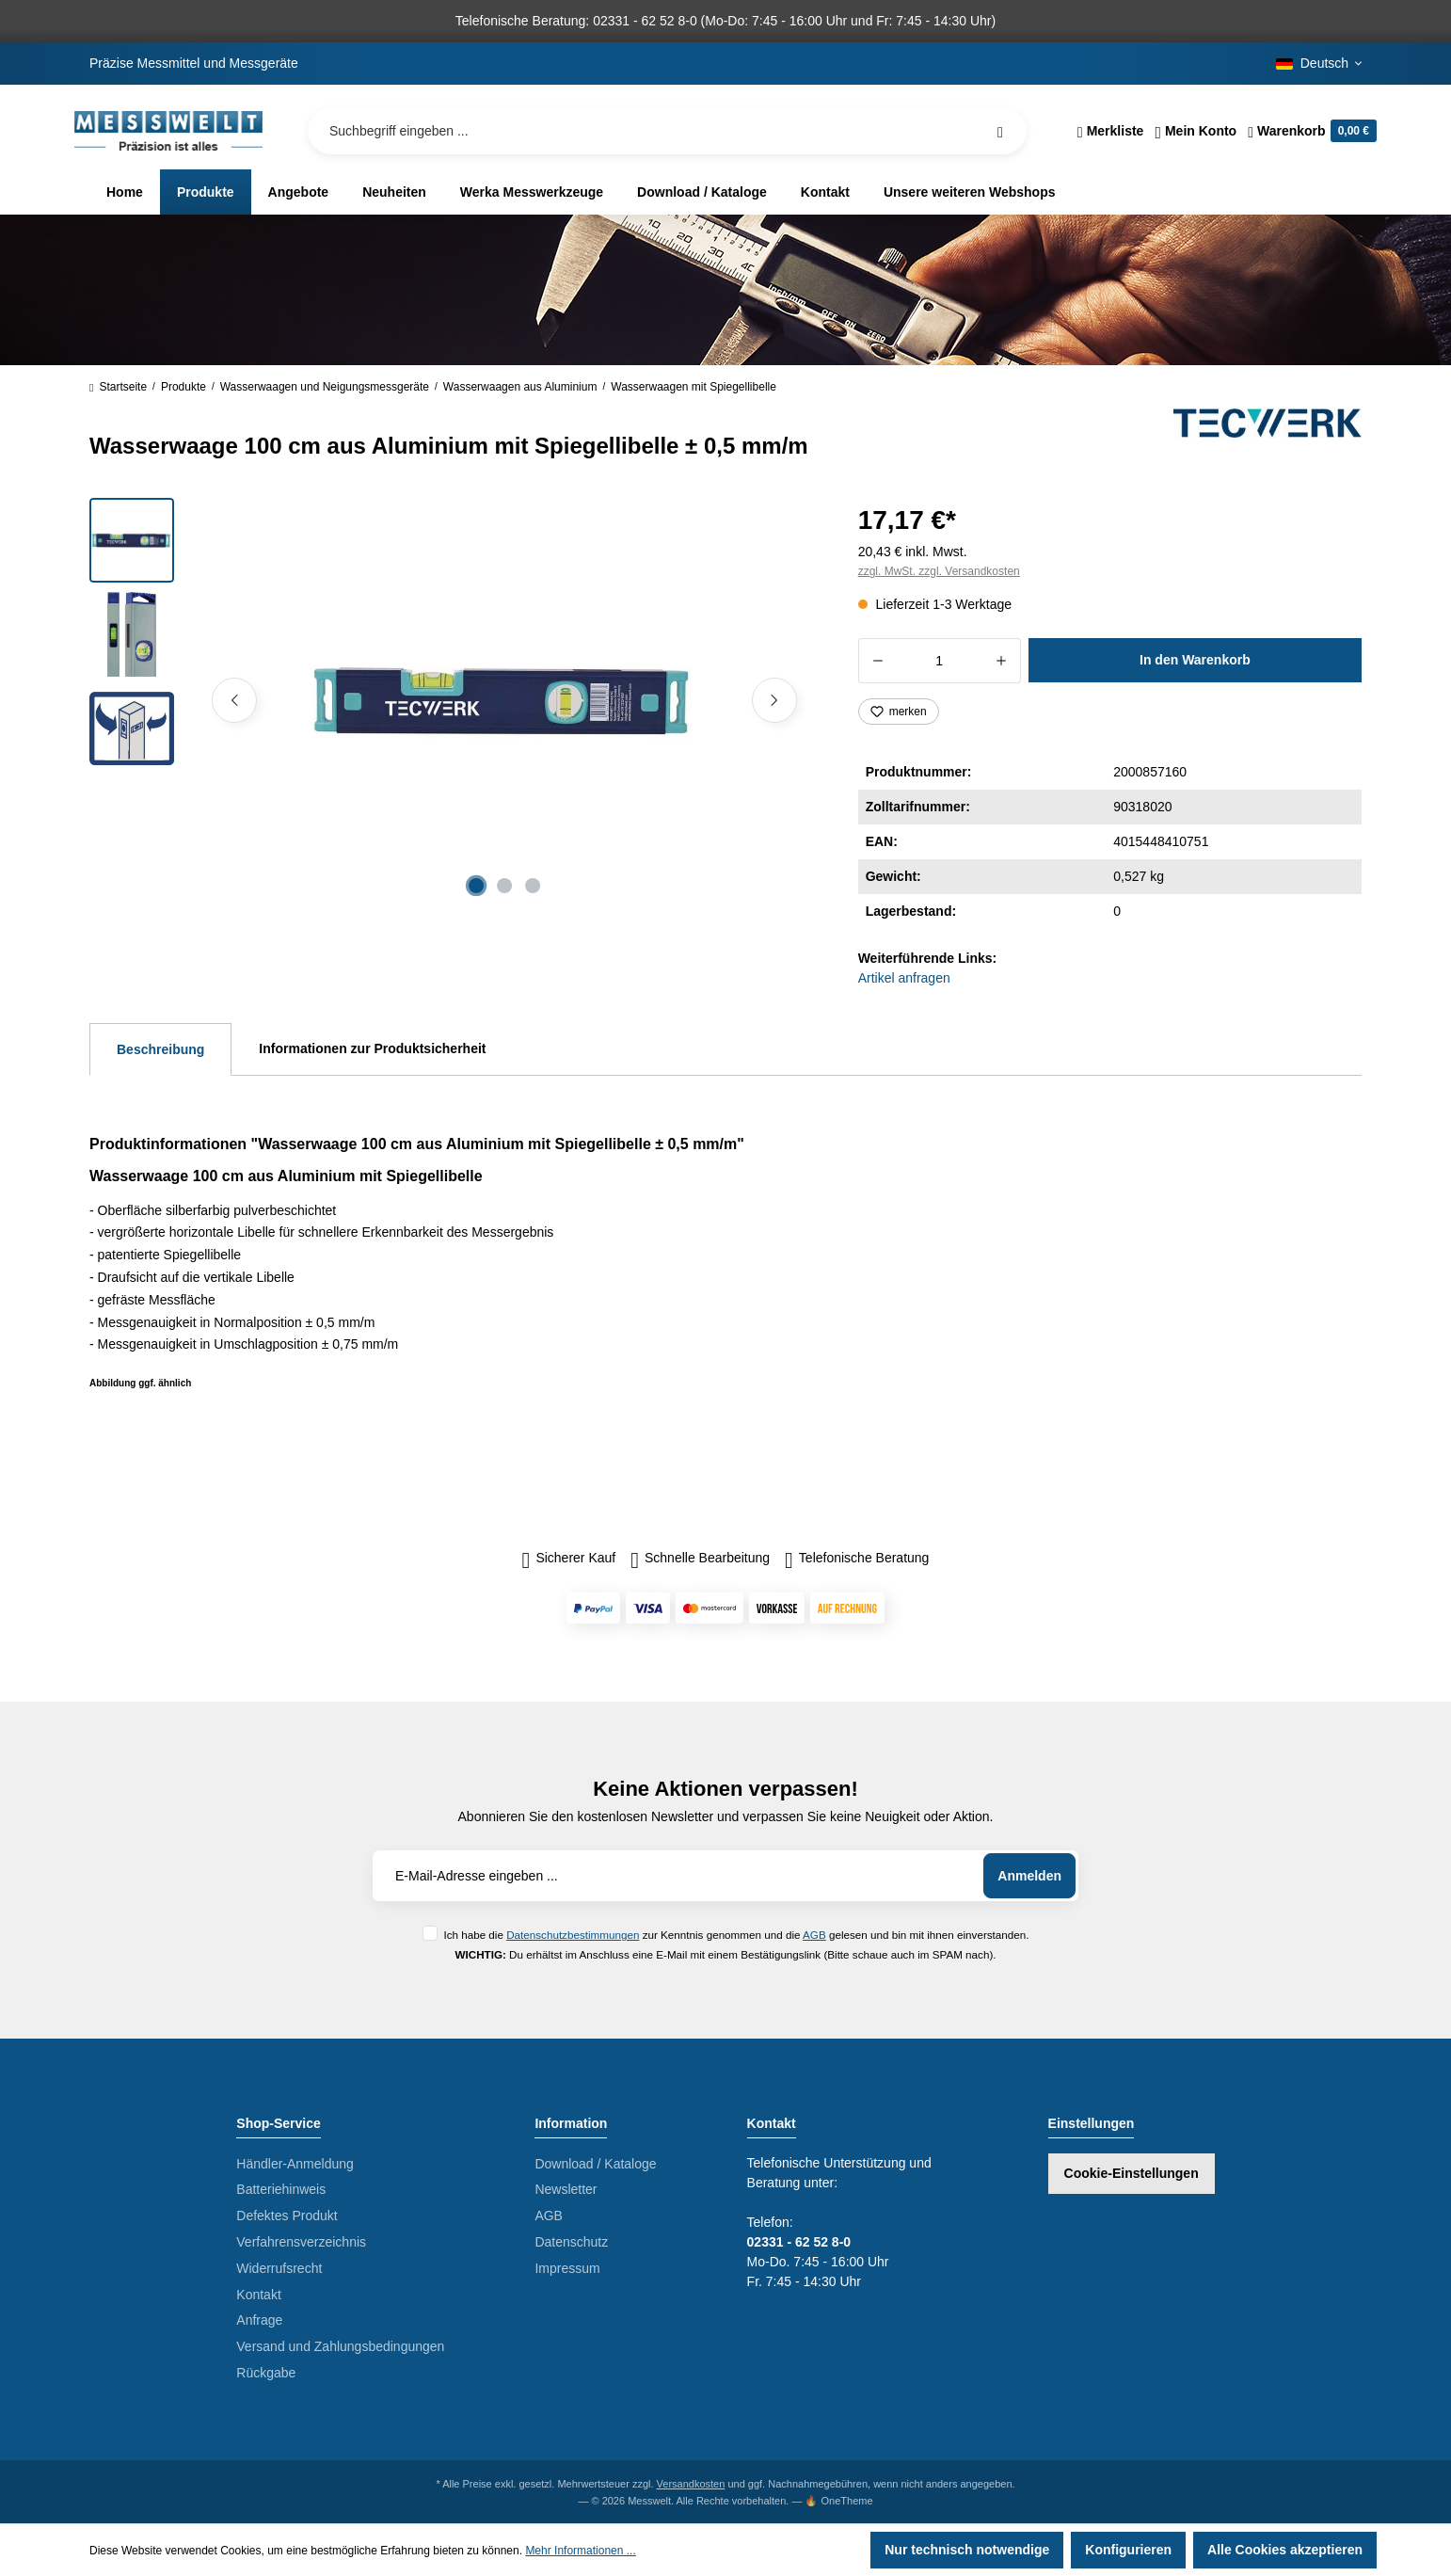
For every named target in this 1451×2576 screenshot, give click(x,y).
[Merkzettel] (1111, 131)
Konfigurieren (1128, 2549)
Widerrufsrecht (279, 2268)
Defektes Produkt (286, 2215)
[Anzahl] (939, 660)
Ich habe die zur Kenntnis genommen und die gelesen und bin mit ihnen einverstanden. (735, 1934)
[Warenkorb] (1309, 131)
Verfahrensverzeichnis (301, 2241)
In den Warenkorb (1195, 659)
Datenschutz (571, 2241)
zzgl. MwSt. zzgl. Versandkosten (939, 571)
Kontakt (258, 2294)
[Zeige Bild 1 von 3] (476, 885)
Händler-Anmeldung (295, 2163)
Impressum (566, 2268)
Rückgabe (265, 2372)
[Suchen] (1000, 131)
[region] (451, 700)
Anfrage (259, 2320)
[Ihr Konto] (1195, 131)
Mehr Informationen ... (580, 2550)
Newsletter (565, 2189)
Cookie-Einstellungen (1131, 2173)
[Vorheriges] (234, 700)
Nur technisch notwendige (967, 2549)
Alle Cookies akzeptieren (1285, 2549)
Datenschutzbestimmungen (572, 1934)
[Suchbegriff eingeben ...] (667, 130)
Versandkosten (691, 2483)
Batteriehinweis (281, 2189)
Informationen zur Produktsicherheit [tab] (372, 1048)
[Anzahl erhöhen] (1001, 660)
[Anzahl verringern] (877, 660)
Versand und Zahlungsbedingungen (340, 2346)
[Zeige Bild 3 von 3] (532, 885)
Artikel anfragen (904, 977)
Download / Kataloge (595, 2163)
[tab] (160, 1049)
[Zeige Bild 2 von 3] (504, 885)
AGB (814, 1934)
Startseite (118, 386)
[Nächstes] (774, 700)
